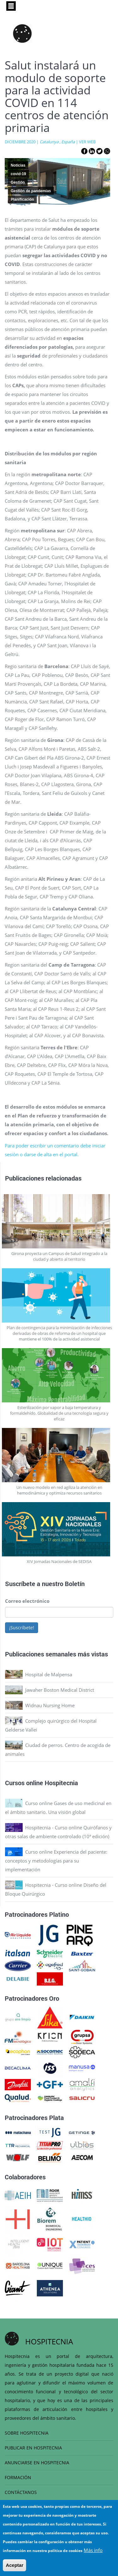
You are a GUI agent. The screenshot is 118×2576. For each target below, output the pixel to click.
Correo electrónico (27, 1601)
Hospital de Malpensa (48, 1674)
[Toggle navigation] (11, 6)
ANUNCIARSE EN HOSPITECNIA (37, 2463)
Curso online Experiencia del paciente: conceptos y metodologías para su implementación (56, 1861)
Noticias (18, 165)
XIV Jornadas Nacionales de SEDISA (59, 1561)
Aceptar (14, 2565)
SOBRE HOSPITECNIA (26, 2433)
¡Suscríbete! (21, 1628)
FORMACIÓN (18, 2477)
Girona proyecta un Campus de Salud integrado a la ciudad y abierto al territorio (59, 1256)
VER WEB (87, 142)
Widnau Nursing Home (50, 1705)
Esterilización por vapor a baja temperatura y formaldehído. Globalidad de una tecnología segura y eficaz (59, 1413)
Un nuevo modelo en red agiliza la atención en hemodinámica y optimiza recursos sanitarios (59, 1490)
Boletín (75, 1583)
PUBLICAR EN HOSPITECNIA (33, 2448)
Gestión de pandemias (31, 191)
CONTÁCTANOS (21, 2492)
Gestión (18, 182)
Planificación (22, 199)
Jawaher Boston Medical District (59, 1690)
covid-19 (18, 174)
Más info (93, 2550)
